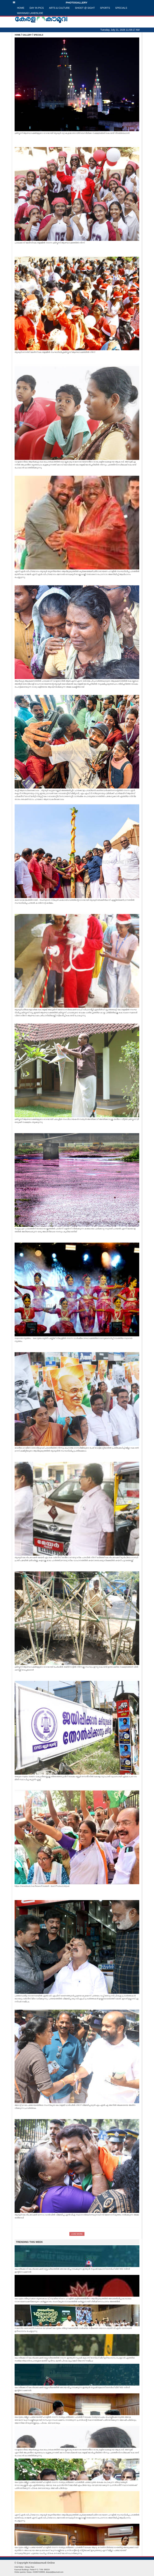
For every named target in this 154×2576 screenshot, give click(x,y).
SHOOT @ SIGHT (85, 7)
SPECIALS (121, 7)
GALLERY (27, 35)
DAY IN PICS (37, 7)
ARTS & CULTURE (59, 7)
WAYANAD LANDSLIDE (30, 13)
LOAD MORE (77, 2234)
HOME (20, 7)
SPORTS (105, 7)
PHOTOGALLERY (50, 2)
